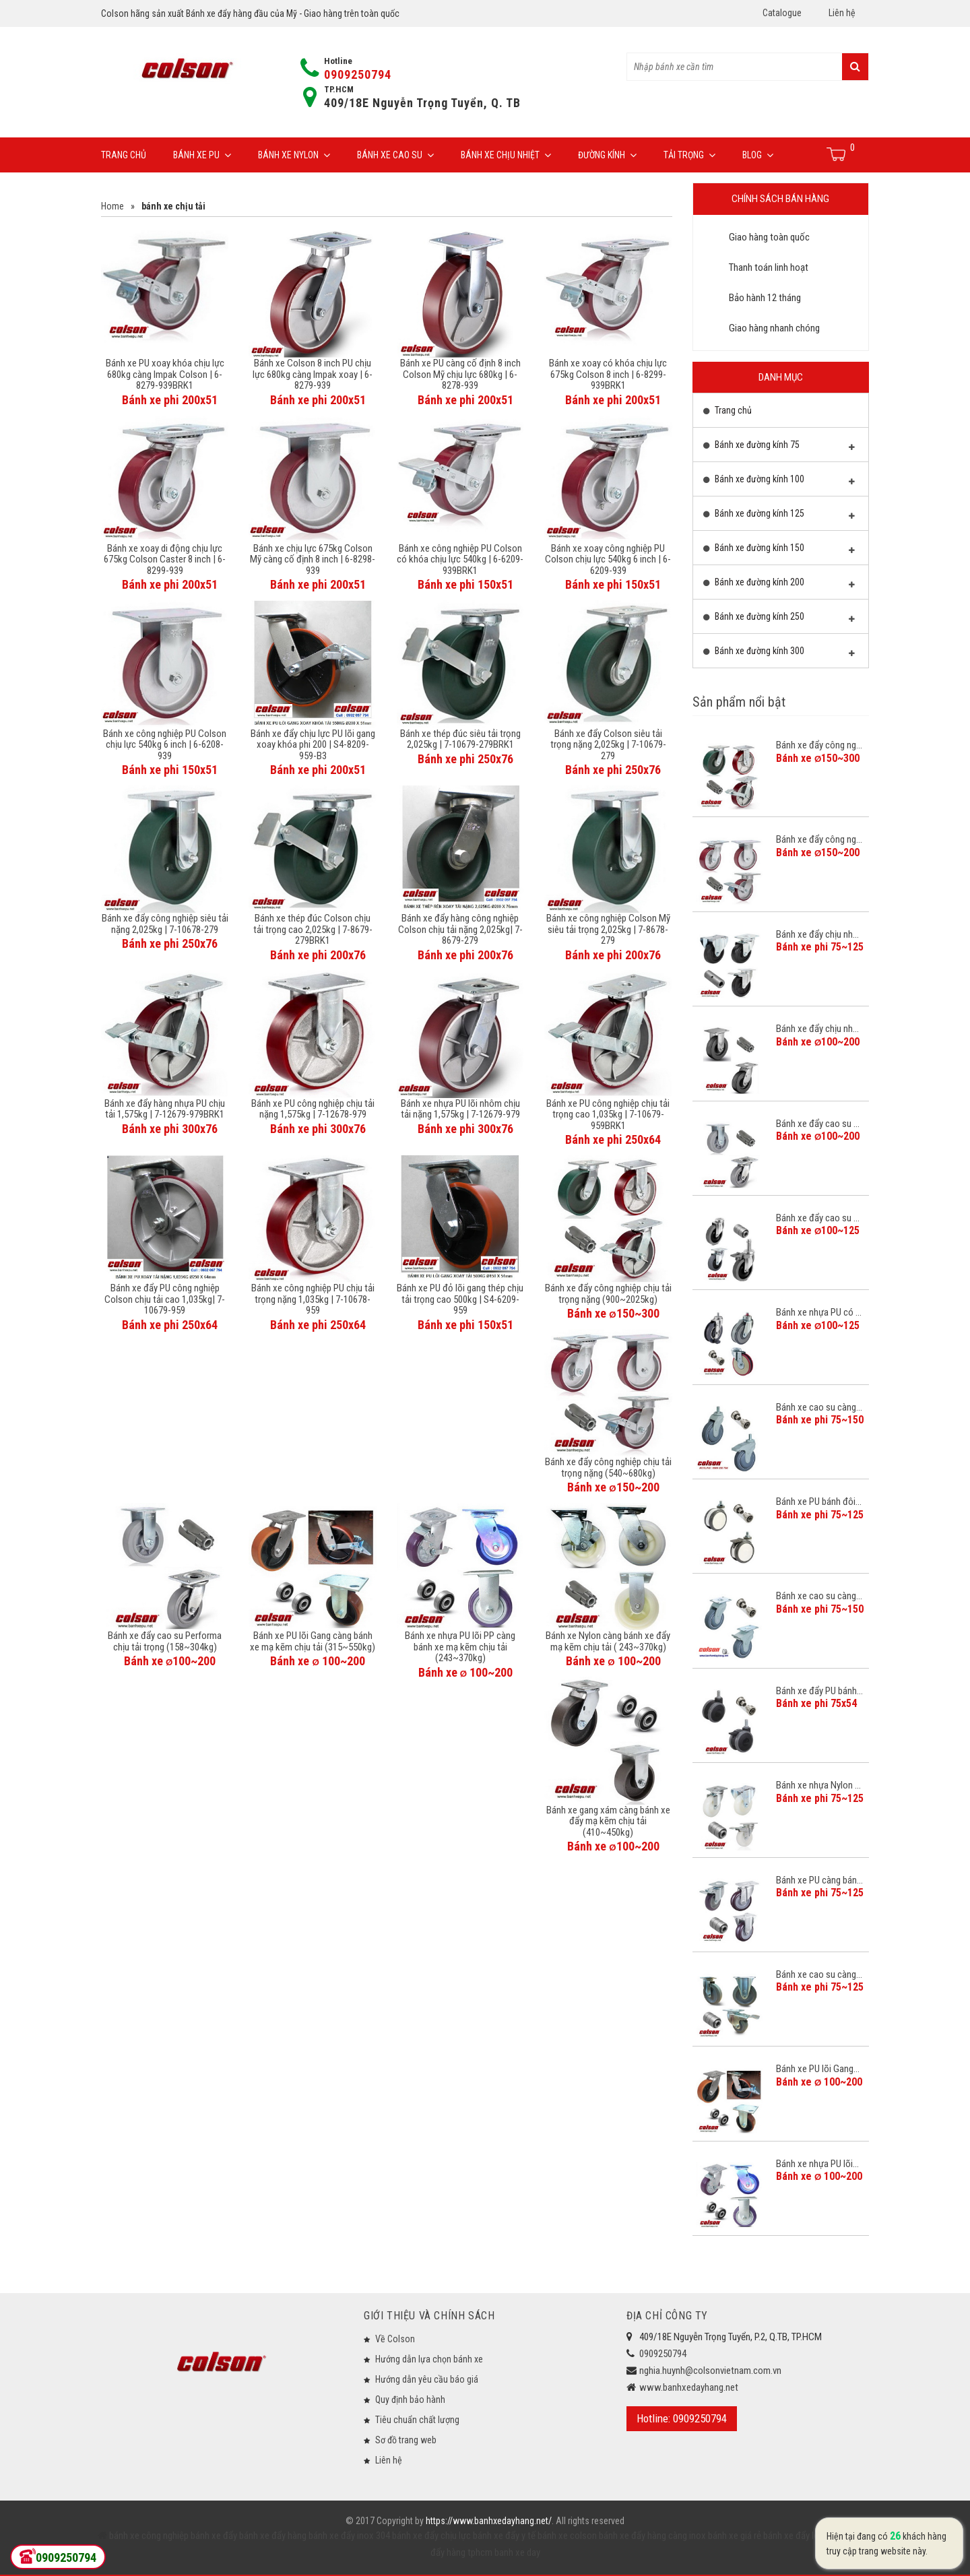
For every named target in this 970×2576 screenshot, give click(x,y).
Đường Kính (607, 155)
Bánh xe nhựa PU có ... (819, 1312)
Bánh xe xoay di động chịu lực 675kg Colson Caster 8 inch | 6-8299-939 (165, 559)
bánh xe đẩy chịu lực (431, 2536)
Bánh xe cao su (395, 155)
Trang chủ (123, 155)
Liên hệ (842, 12)
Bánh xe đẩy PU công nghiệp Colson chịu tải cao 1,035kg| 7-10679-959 (164, 1299)
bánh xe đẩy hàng (272, 2536)
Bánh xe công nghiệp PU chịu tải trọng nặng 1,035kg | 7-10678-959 (313, 1299)
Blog (757, 155)
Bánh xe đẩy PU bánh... (819, 1691)
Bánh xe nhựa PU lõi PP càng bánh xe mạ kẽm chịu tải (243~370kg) (460, 1647)
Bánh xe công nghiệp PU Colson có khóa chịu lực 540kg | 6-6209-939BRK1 (460, 559)
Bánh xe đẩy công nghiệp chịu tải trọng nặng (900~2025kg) (608, 1294)
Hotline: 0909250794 (682, 2418)
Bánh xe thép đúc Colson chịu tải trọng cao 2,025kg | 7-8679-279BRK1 (313, 929)
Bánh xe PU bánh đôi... (819, 1501)
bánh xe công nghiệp (149, 2536)
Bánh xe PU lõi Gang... (818, 2069)
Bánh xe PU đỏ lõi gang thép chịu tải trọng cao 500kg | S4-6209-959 (460, 1299)
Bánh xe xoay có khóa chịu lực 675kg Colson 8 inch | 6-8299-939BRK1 (608, 374)
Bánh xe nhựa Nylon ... (818, 1785)
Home (112, 206)
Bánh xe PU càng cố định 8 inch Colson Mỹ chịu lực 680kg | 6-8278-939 (460, 374)
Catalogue (782, 12)
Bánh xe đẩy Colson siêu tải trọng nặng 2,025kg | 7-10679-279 (608, 745)
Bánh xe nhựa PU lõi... (817, 2164)
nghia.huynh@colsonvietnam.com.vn (710, 2370)
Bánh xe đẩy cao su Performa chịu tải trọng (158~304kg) (165, 1641)
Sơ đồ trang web (406, 2440)
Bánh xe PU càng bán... (819, 1880)
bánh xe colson (567, 2536)
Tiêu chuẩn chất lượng (417, 2419)
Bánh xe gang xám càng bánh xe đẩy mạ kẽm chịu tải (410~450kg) (608, 1821)
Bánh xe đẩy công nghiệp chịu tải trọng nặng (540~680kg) (608, 1467)
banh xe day (516, 2552)
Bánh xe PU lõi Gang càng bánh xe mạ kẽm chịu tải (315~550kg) (312, 1641)
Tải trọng (689, 155)
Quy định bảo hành (410, 2399)
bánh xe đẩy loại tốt (801, 2536)
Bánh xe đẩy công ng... (819, 745)
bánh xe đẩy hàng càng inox (652, 2536)
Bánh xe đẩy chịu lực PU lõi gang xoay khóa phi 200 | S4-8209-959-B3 (313, 745)
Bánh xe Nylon (294, 155)
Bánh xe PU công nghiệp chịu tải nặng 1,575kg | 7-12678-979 (313, 1109)
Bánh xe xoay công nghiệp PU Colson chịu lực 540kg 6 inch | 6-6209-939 (608, 559)
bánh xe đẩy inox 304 (349, 2536)
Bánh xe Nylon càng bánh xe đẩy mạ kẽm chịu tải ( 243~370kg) (608, 1641)
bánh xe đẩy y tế (504, 2536)
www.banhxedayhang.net (688, 2387)
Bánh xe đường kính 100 (779, 482)
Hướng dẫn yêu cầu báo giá (426, 2379)
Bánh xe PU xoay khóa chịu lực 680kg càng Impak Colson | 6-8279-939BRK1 (165, 374)
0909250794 (357, 74)
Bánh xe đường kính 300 (779, 654)
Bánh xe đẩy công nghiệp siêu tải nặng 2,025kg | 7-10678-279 (165, 924)
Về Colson (395, 2338)
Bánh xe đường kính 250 (779, 619)
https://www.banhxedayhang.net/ (489, 2520)
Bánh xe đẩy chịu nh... (817, 934)
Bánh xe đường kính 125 (779, 516)
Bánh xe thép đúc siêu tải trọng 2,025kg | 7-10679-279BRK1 (460, 739)
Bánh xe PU (202, 155)
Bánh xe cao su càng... (819, 1407)
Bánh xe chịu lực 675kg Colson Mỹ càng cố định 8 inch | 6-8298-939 (312, 559)
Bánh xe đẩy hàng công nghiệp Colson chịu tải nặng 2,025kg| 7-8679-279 (460, 929)
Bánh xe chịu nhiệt (506, 155)
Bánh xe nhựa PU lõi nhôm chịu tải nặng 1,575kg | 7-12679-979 (460, 1109)
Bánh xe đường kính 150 (779, 551)
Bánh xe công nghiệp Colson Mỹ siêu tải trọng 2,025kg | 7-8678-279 (608, 929)
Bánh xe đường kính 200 (779, 585)
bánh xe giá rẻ (735, 2536)
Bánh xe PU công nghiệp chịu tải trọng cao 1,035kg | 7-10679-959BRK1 (608, 1114)
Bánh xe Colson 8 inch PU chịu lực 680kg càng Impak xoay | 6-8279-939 (313, 374)
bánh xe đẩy (214, 2536)
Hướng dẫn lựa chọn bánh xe (429, 2359)
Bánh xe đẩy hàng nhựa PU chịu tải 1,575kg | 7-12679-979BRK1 (164, 1109)
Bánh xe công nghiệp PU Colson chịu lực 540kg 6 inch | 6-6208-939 (164, 745)
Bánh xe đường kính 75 (779, 447)
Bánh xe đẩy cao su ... (818, 1124)
